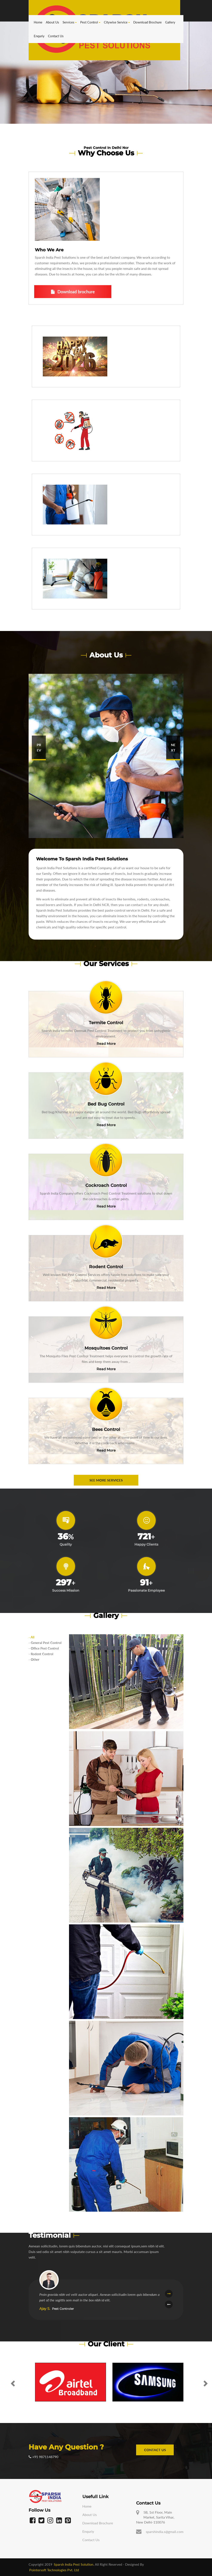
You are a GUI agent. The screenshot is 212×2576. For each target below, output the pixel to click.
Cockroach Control (106, 1185)
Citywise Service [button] (117, 22)
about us (89, 2515)
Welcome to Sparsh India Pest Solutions (82, 858)
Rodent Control (106, 1266)
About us (52, 22)
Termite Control (106, 1022)
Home (38, 22)
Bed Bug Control (106, 1104)
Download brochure (73, 291)
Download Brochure (147, 22)
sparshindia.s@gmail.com (164, 2532)
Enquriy (39, 36)
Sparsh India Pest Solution (73, 2564)
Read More (106, 1044)
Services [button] (70, 22)
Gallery (170, 22)
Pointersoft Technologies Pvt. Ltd (54, 2570)
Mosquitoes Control (106, 1348)
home (86, 2506)
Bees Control (106, 1429)
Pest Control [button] (90, 22)
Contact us (56, 36)
